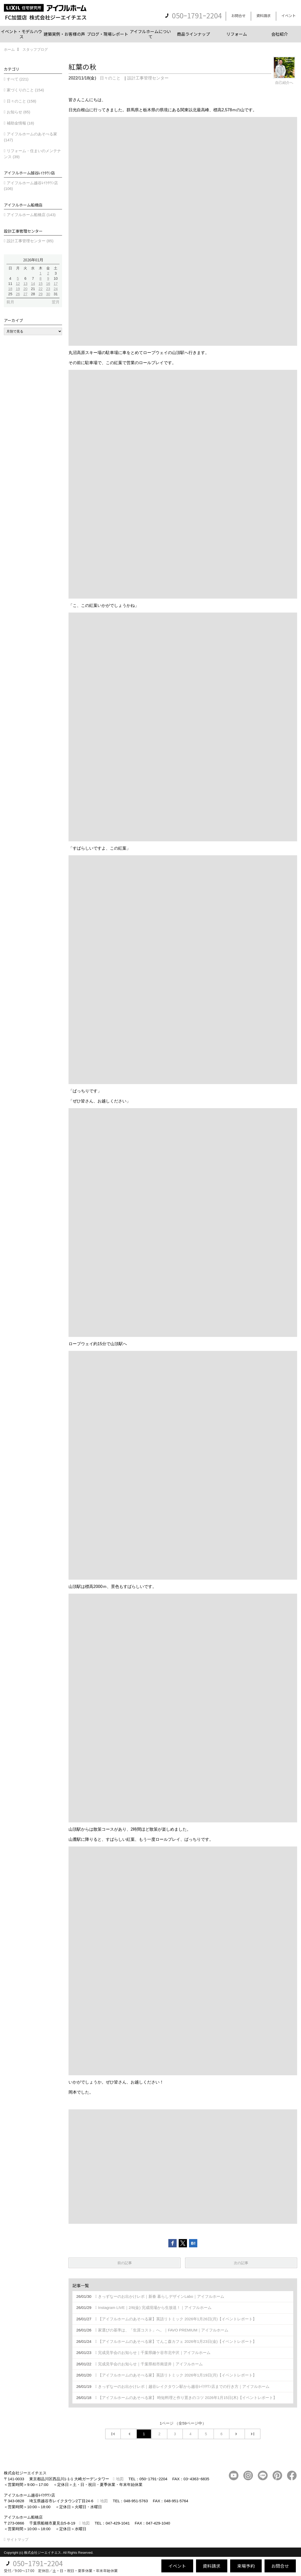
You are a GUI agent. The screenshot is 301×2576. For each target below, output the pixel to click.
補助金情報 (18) (20, 123)
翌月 (55, 302)
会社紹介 (279, 34)
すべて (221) (17, 79)
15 (41, 284)
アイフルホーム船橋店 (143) (31, 214)
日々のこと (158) (21, 101)
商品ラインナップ (193, 34)
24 (56, 289)
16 (48, 284)
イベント (288, 15)
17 (56, 284)
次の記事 (241, 2263)
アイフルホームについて (150, 34)
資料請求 (263, 15)
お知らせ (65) (18, 112)
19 (18, 289)
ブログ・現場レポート (107, 34)
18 (10, 289)
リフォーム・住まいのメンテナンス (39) (32, 154)
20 (25, 289)
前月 (10, 302)
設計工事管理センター (148, 78)
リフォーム (236, 34)
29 (41, 294)
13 (25, 284)
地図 (120, 2479)
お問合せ (238, 15)
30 (48, 294)
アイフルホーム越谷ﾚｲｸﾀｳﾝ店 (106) (31, 186)
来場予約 (246, 2566)
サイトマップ (17, 2539)
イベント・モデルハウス (21, 34)
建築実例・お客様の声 (64, 34)
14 (33, 284)
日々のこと (110, 78)
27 (25, 294)
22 (41, 289)
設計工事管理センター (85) (30, 241)
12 (18, 284)
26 (18, 294)
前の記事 (124, 2263)
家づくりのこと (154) (25, 90)
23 (48, 289)
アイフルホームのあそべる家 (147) (30, 137)
